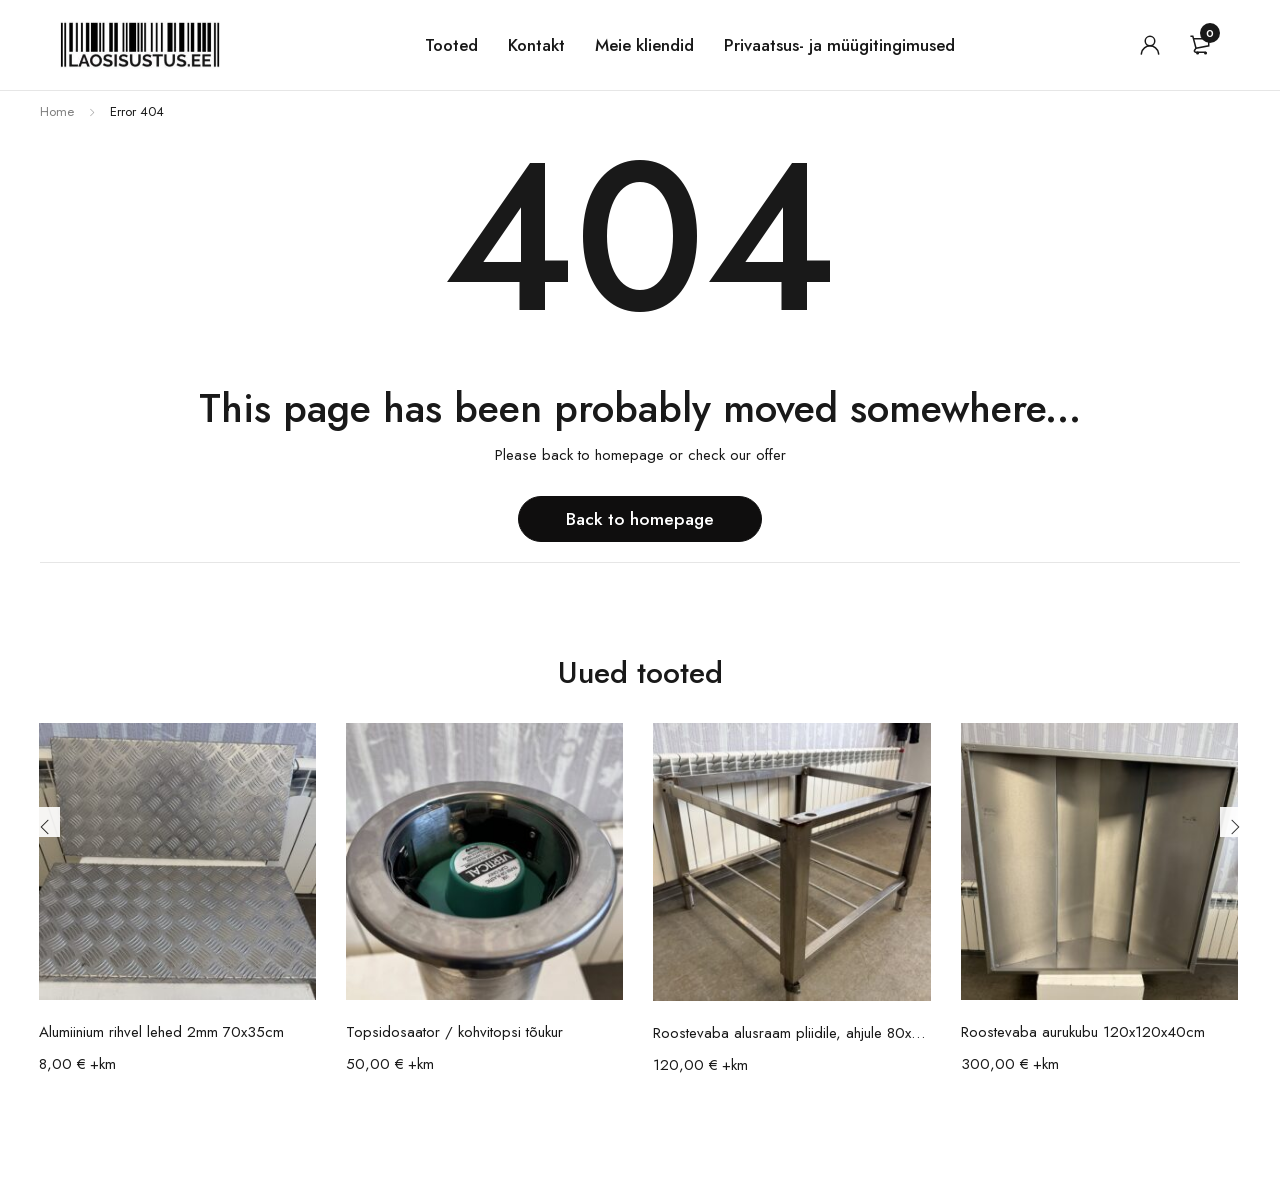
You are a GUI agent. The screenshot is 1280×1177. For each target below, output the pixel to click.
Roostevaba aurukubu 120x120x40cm (1083, 1032)
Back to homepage (640, 518)
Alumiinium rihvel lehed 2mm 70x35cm (161, 1032)
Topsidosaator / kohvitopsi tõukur (454, 1032)
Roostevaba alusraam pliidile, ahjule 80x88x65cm (792, 1033)
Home (57, 111)
